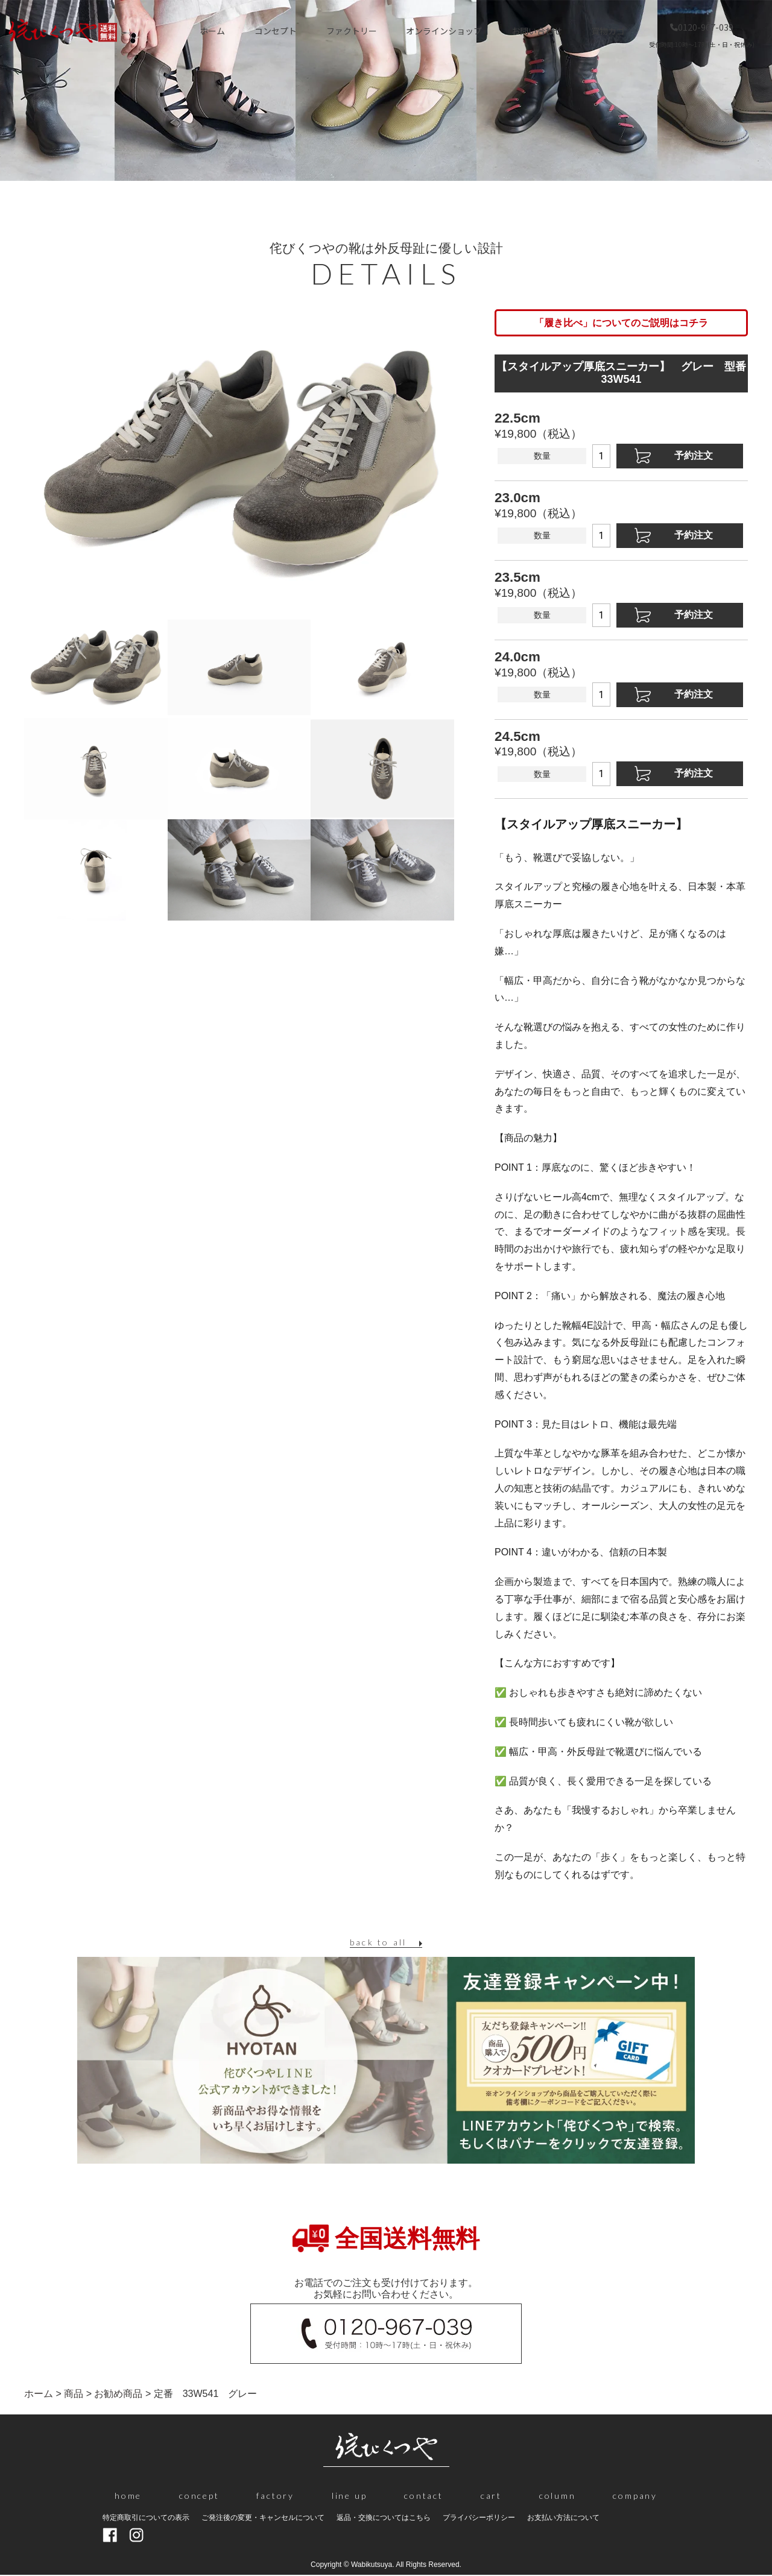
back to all (378, 1942)
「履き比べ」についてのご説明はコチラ (621, 323)
